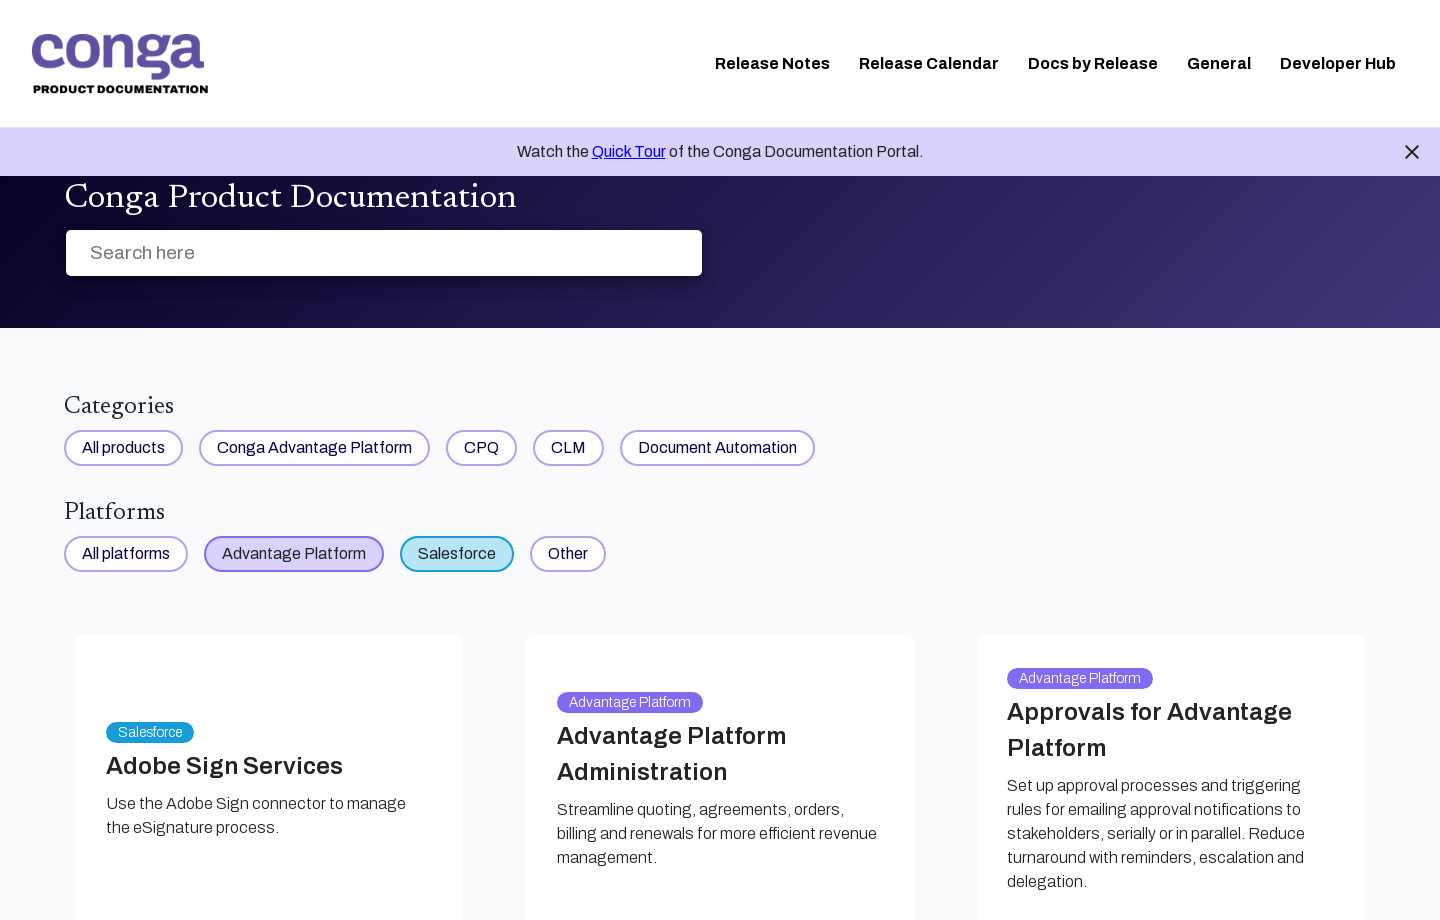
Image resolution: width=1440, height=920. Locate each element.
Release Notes (772, 63)
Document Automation (717, 447)
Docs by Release (1093, 63)
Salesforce (457, 553)
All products (123, 447)
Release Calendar (929, 63)
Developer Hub (1338, 63)
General (1219, 63)
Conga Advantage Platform (314, 447)
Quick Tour (629, 151)
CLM (568, 447)
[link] (120, 64)
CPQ (481, 447)
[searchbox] (665, 253)
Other (568, 553)
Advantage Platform (294, 553)
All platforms (126, 553)
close (1412, 152)
